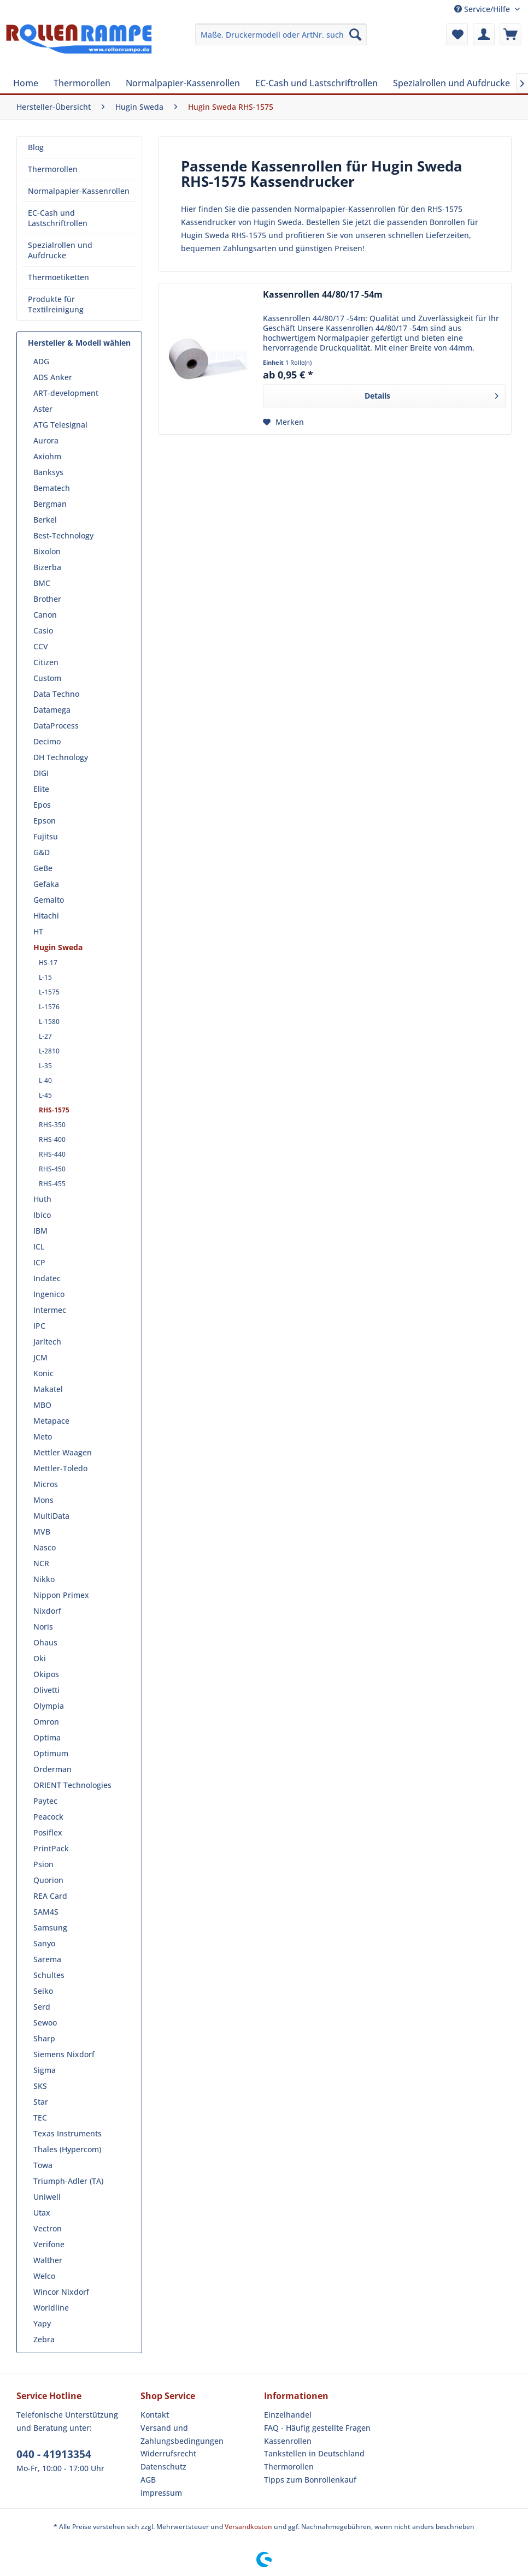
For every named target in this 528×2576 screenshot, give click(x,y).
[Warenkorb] (510, 34)
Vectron (47, 2228)
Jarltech (47, 1341)
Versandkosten (248, 2526)
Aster (42, 409)
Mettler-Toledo (60, 1468)
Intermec (49, 1310)
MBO (42, 1405)
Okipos (46, 1674)
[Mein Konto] (484, 34)
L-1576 (49, 1006)
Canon (45, 614)
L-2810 (49, 1051)
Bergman (50, 504)
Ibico (42, 1215)
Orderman (52, 1769)
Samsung (50, 1927)
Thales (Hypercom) (67, 2149)
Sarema (47, 1959)
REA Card (50, 1896)
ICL (38, 1246)
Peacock (48, 1816)
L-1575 (49, 992)
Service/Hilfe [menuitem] (483, 9)
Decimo (47, 741)
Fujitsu (45, 836)
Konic (43, 1373)
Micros (45, 1484)
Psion (43, 1864)
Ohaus (45, 1642)
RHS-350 (52, 1124)
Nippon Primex (61, 1595)
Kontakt (154, 2414)
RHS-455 (52, 1183)
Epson (44, 820)
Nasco (44, 1547)
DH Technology (60, 757)
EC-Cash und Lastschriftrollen (57, 218)
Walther (47, 2260)
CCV (40, 646)
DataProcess (56, 725)
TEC (40, 2117)
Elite (41, 789)
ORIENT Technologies (72, 1785)
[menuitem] (281, 34)
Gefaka (46, 884)
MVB (41, 1531)
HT (38, 931)
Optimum (50, 1753)
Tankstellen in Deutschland (314, 2453)
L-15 (45, 977)
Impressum (161, 2493)
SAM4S (45, 1911)
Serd (41, 2006)
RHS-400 (52, 1139)
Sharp (44, 2038)
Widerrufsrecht (168, 2453)
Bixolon (47, 551)
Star (40, 2102)
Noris (43, 1626)
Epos (42, 805)
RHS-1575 (54, 1110)
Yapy (42, 2323)
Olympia (48, 1706)
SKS (40, 2086)
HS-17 (48, 962)
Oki (39, 1658)
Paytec (45, 1801)
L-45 (45, 1095)
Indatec (47, 1278)
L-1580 (49, 1021)
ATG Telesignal (60, 424)
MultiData (51, 1516)
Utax (41, 2212)
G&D (41, 852)
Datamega (52, 709)
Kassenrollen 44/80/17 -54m (323, 294)
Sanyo (44, 1943)
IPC (39, 1325)
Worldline (51, 2307)
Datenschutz (163, 2466)
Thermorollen (53, 169)
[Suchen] (355, 34)
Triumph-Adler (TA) (68, 2181)
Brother (47, 599)
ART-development (65, 393)
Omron (46, 1721)
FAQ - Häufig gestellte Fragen (317, 2428)
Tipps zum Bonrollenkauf (310, 2479)
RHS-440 (52, 1154)
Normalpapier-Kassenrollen (79, 191)
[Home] (25, 83)
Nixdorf (47, 1611)
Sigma (44, 2070)
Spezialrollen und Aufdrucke (60, 250)
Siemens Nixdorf (64, 2054)
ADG (41, 361)
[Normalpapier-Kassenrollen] (183, 83)
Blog (36, 147)
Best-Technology (63, 535)
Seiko (43, 1991)
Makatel (48, 1389)
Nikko (44, 1579)
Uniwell (47, 2197)
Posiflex (47, 1832)
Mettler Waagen (62, 1452)
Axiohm (47, 456)
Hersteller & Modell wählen (79, 342)
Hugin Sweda (58, 947)
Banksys (48, 472)
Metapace (51, 1421)
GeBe (42, 868)
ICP (39, 1262)
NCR (41, 1563)
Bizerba (47, 567)
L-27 (45, 1036)
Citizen (45, 662)
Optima (47, 1737)
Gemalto (48, 900)
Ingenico (48, 1294)
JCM (40, 1357)
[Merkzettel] (457, 34)
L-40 (45, 1080)
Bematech (51, 488)
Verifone (48, 2244)
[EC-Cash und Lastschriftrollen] (316, 83)
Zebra (44, 2339)
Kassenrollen (288, 2441)
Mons (43, 1500)
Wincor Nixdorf (61, 2292)
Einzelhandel (288, 2414)
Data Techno (56, 694)
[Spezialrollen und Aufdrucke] (451, 83)
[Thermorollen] (82, 83)
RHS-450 (52, 1169)
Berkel (45, 519)
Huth (42, 1199)
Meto (42, 1436)
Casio (43, 630)
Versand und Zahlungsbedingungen (182, 2434)
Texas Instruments (67, 2133)
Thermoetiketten (58, 277)
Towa (42, 2165)
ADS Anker (52, 377)
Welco (44, 2276)
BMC (41, 583)
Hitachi (46, 915)
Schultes (48, 1975)
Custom (47, 678)
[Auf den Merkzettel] (283, 422)
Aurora (45, 440)
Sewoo (45, 2022)
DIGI (41, 773)
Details (431, 394)
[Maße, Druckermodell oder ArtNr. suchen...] (281, 34)
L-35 (45, 1065)
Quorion (48, 1880)
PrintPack (51, 1848)
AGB (148, 2479)
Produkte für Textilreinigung (56, 304)
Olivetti (46, 1690)
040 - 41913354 (53, 2454)
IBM (40, 1230)
